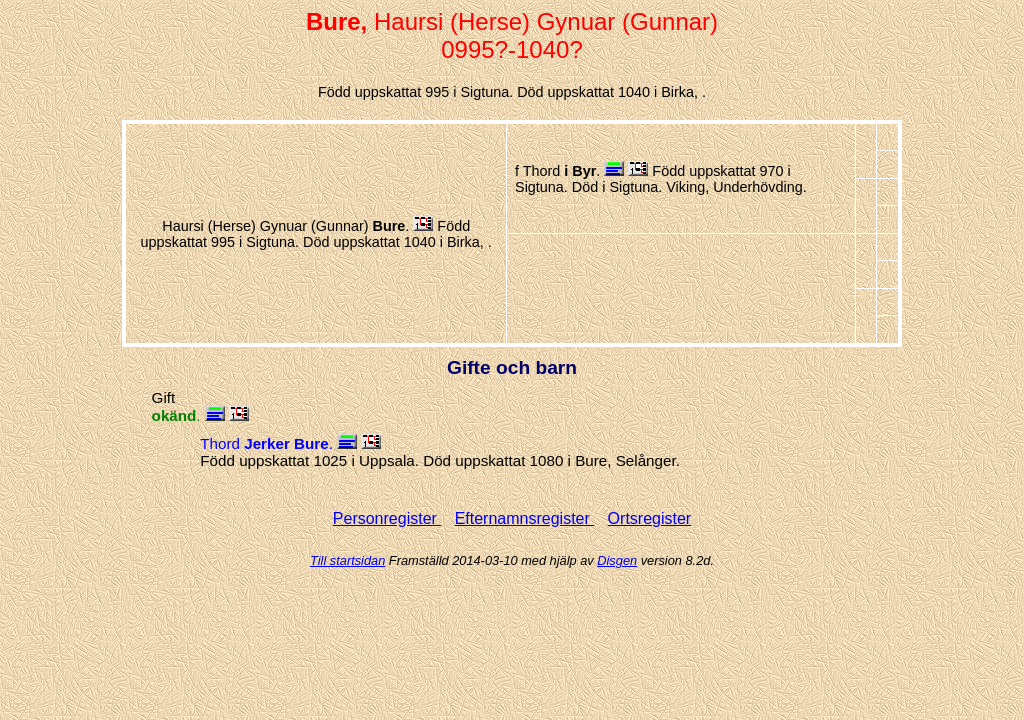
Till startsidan (347, 560)
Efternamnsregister (525, 518)
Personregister (387, 518)
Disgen (617, 560)
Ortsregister (650, 518)
